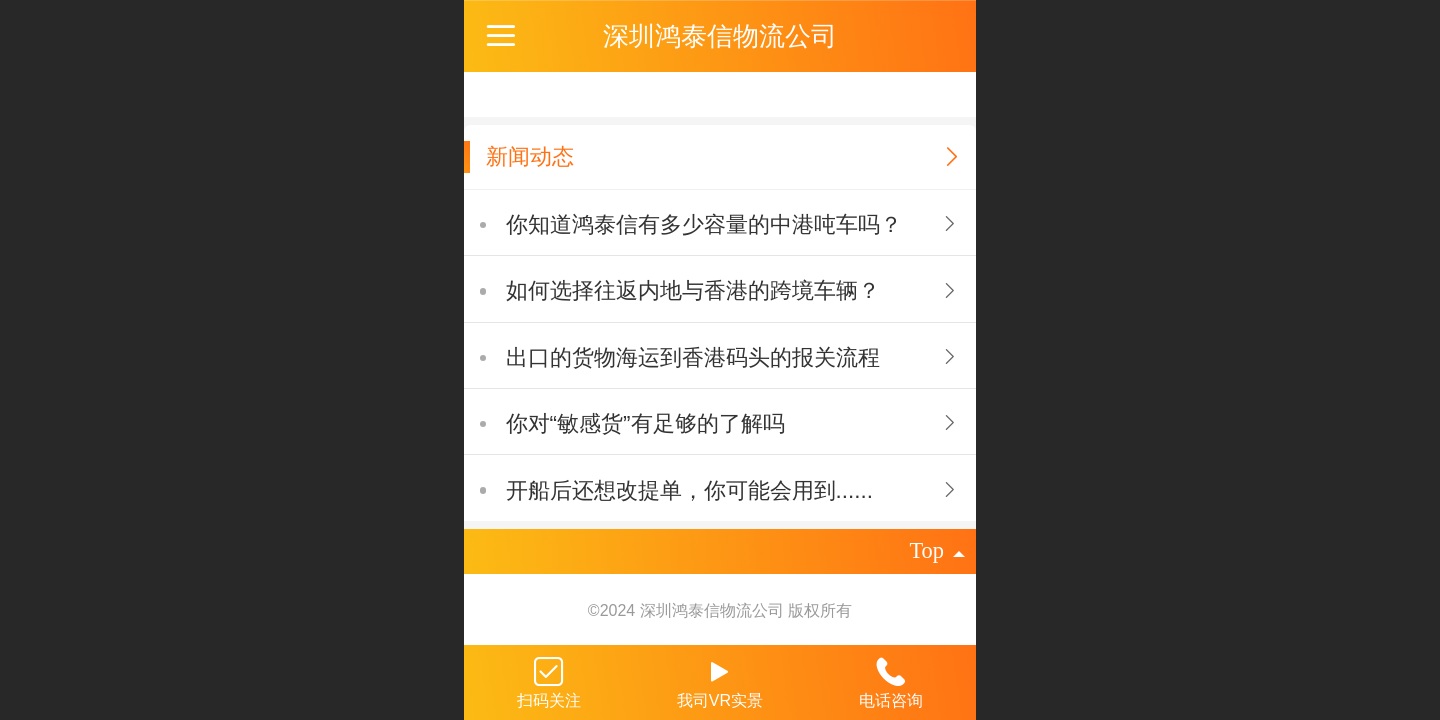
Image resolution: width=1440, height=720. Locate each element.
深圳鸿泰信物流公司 (720, 36)
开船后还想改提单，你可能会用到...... (689, 490)
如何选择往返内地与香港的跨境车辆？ (693, 290)
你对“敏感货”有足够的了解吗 (645, 423)
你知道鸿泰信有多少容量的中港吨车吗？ (704, 224)
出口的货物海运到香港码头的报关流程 (693, 357)
